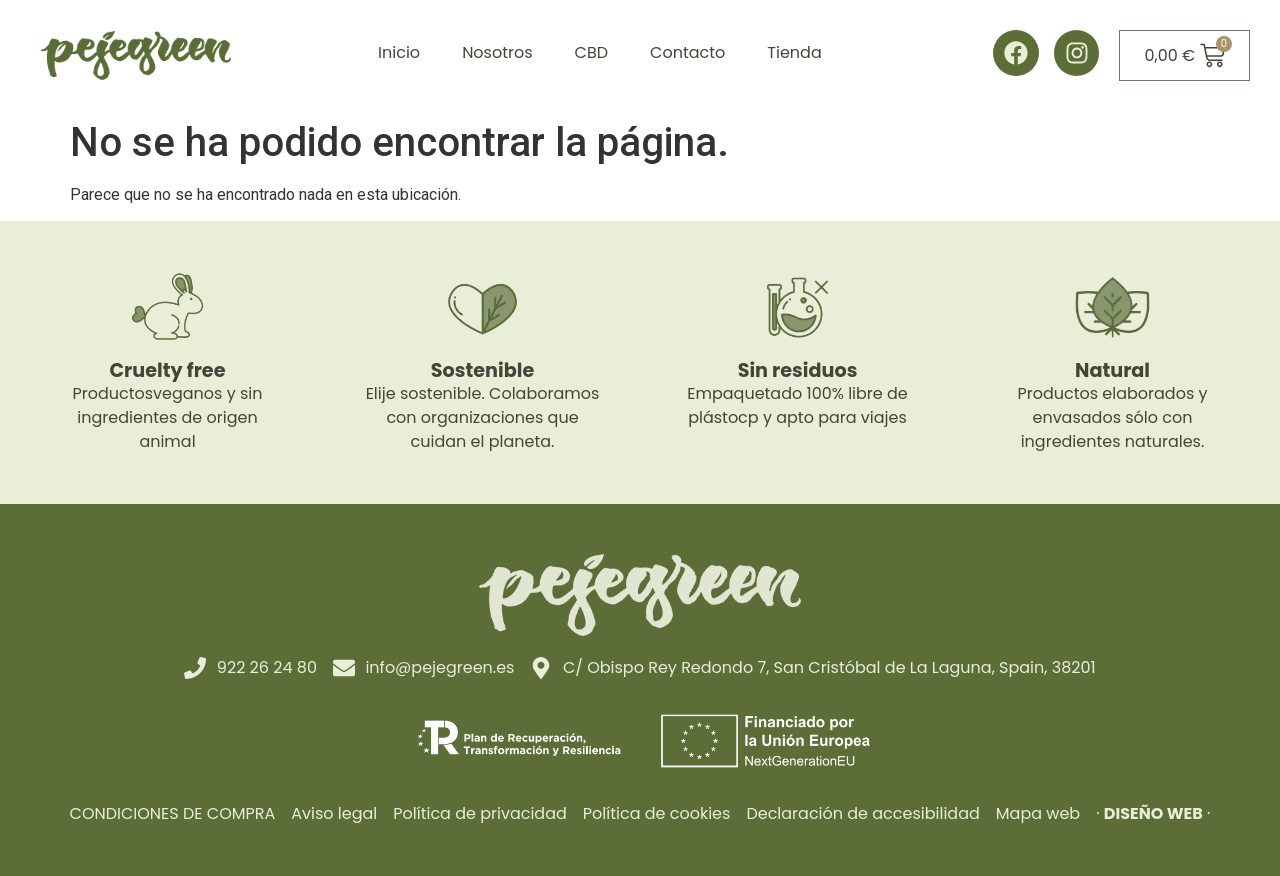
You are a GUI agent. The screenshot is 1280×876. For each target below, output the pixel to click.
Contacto (687, 52)
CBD (591, 52)
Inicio (399, 52)
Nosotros (497, 52)
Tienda (794, 52)
